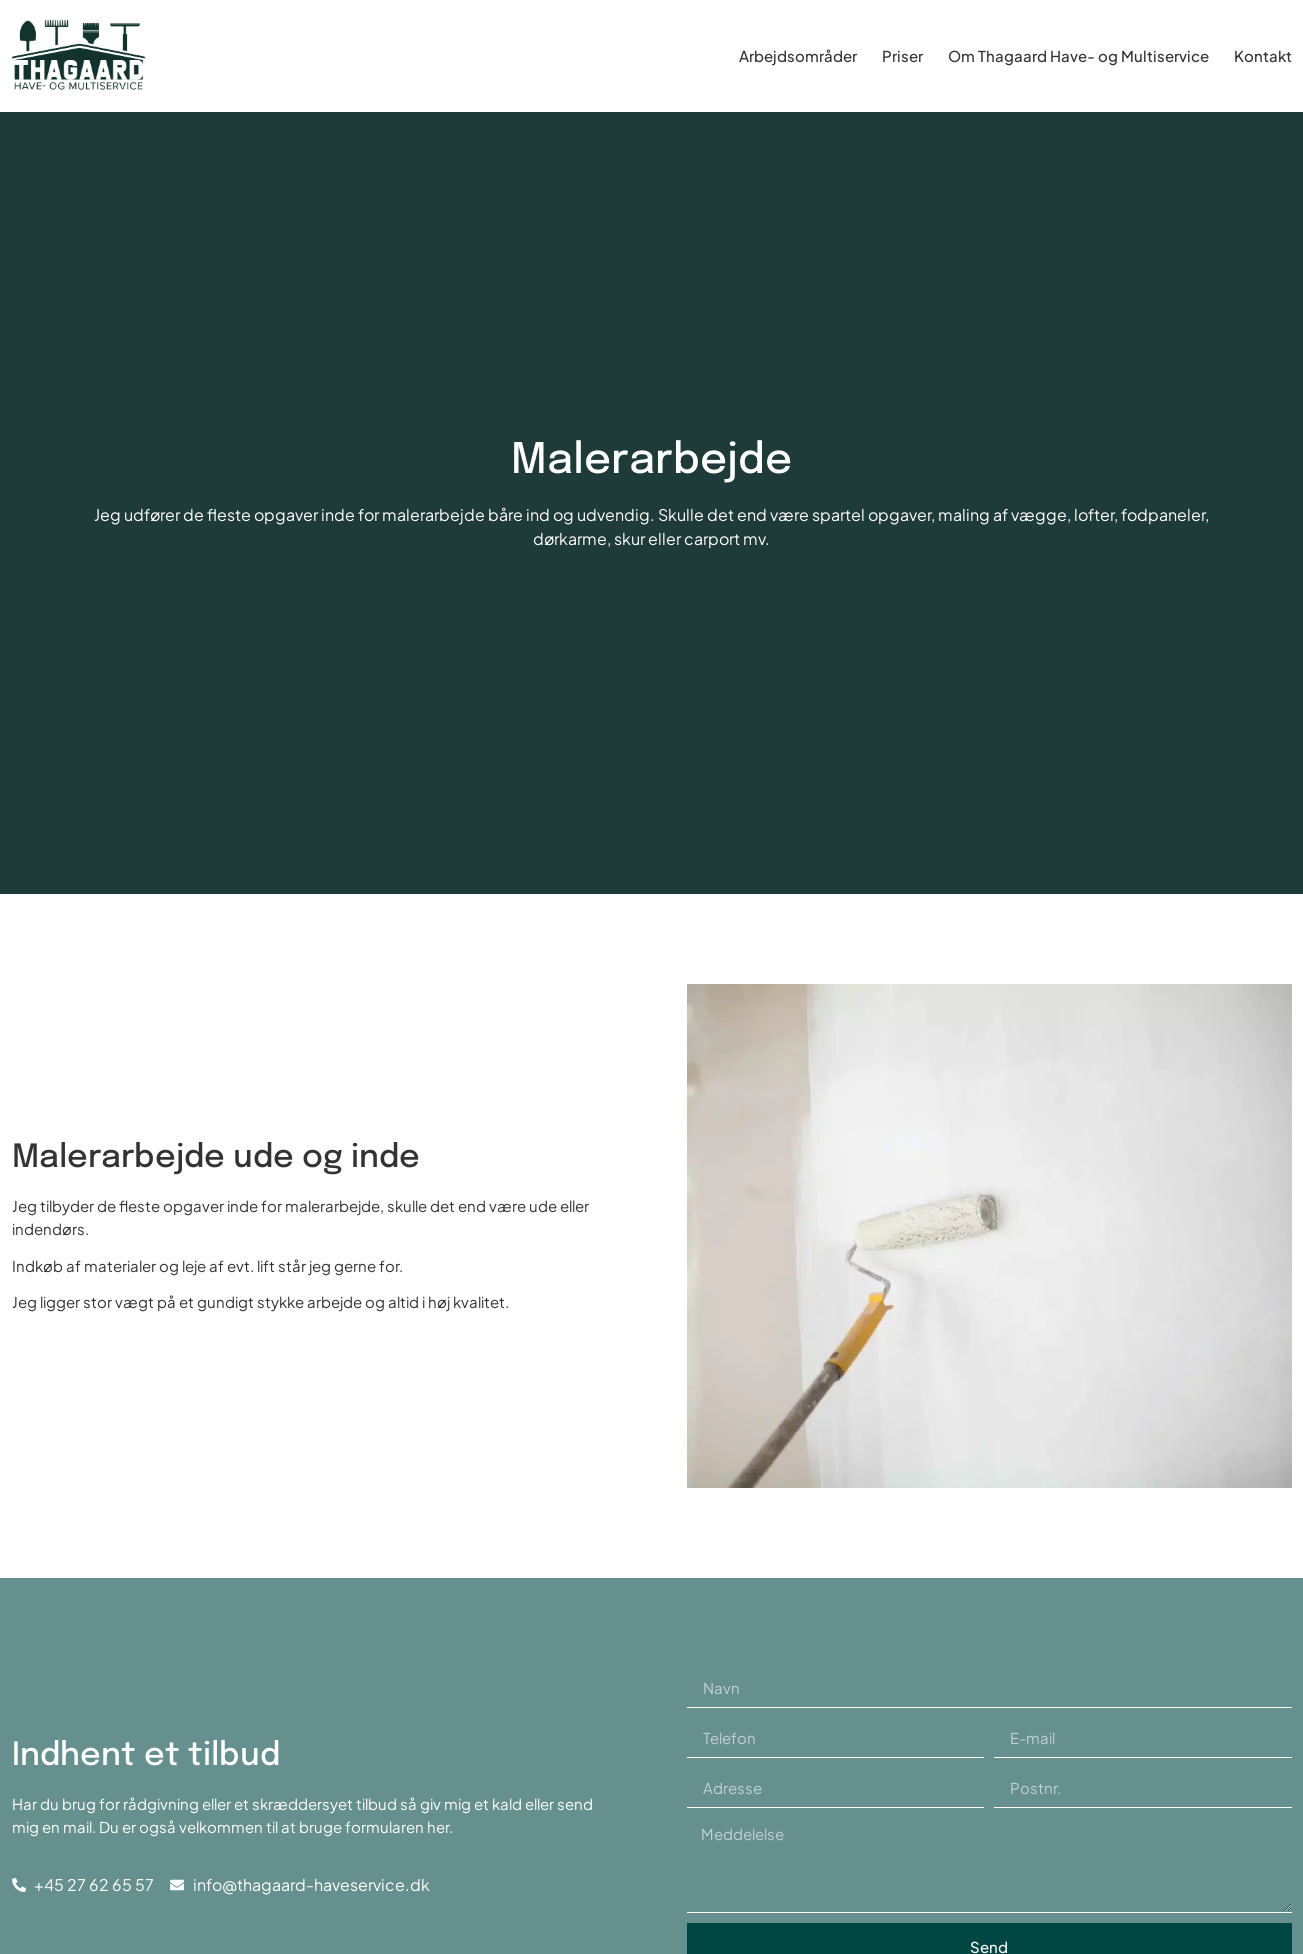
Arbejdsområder (798, 55)
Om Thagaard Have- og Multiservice (1078, 55)
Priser (902, 55)
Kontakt (1263, 55)
